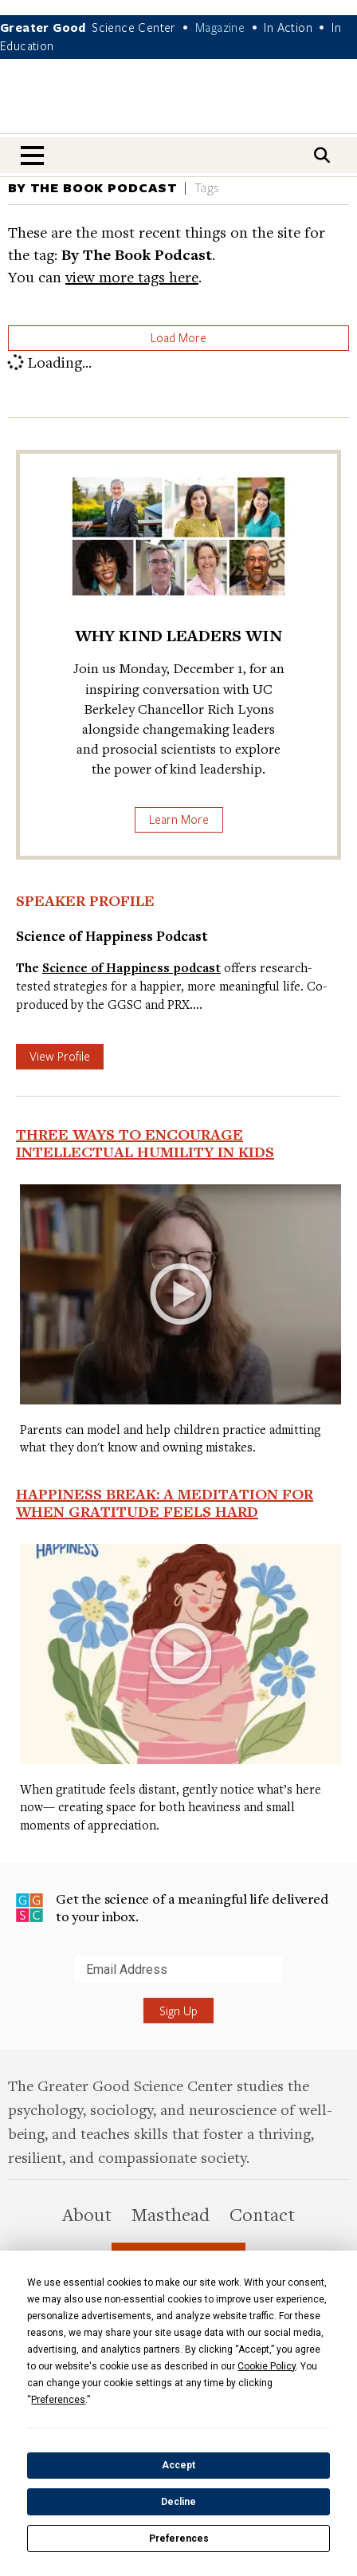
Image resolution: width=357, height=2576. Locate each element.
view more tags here (131, 276)
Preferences (179, 2538)
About (87, 2214)
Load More (178, 337)
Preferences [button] (58, 2399)
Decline (178, 2501)
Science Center (134, 27)
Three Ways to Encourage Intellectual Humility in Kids (145, 1143)
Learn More (179, 819)
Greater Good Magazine (178, 106)
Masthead (170, 2214)
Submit (15, 1981)
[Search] (322, 155)
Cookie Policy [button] (266, 2366)
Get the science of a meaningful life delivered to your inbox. (172, 1907)
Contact (262, 2214)
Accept (178, 2465)
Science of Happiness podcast (131, 967)
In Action (288, 27)
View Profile (59, 1056)
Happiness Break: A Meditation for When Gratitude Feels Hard (164, 1502)
